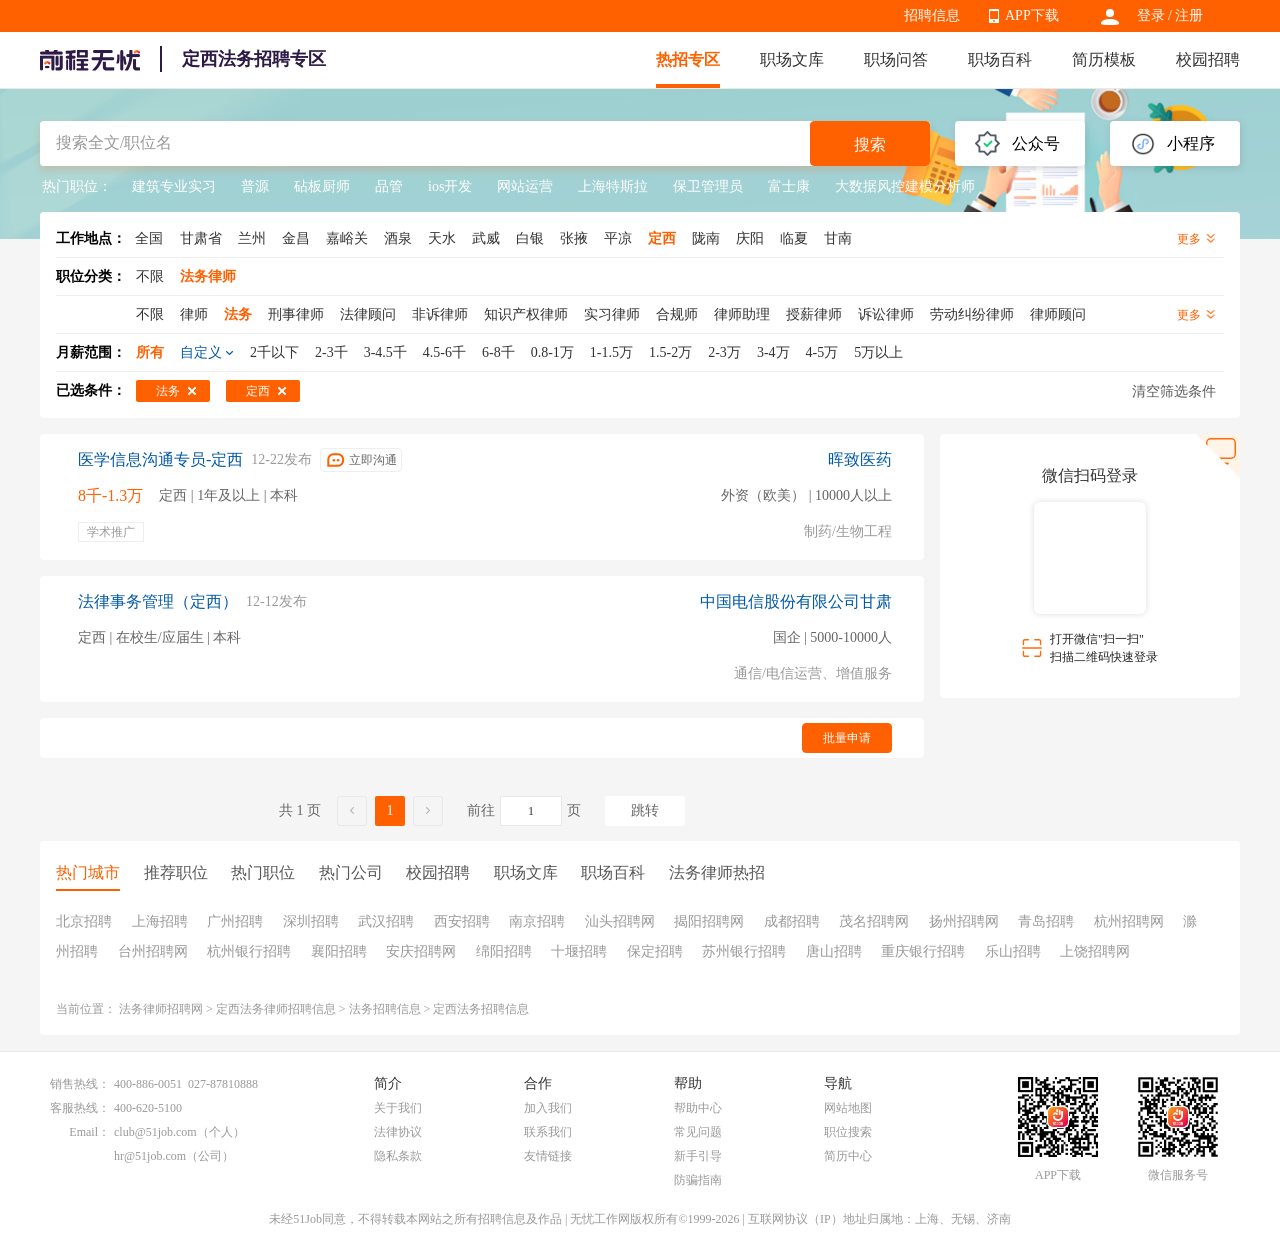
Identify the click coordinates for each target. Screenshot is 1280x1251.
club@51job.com (155, 1132)
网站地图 (848, 1108)
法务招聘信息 (385, 1009)
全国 (149, 238)
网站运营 (525, 186)
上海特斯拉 (613, 186)
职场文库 (792, 59)
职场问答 (896, 59)
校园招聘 (1208, 59)
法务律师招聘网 (161, 1009)
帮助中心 (698, 1108)
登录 (1151, 15)
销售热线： (80, 1084)
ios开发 (450, 186)
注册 (1189, 15)
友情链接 (548, 1156)
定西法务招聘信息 (481, 1009)
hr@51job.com (150, 1156)
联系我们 (548, 1132)
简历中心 (848, 1156)
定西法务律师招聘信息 (276, 1009)
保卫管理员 (708, 186)
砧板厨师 (322, 186)
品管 (389, 186)
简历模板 (1104, 59)
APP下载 (1032, 15)
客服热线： (80, 1108)
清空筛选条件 (1174, 391)
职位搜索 (848, 1132)
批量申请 (847, 738)
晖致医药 (860, 459)
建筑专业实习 (174, 186)
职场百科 (1000, 59)
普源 (255, 186)
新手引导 (698, 1156)
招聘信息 (932, 15)
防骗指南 (698, 1180)
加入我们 (548, 1108)
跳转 (645, 810)
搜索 (870, 144)
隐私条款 (398, 1156)
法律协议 (398, 1132)
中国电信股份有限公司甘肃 (796, 601)
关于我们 (398, 1108)
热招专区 (688, 59)
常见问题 (698, 1132)
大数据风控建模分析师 (905, 186)
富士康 (789, 186)
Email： (89, 1132)
